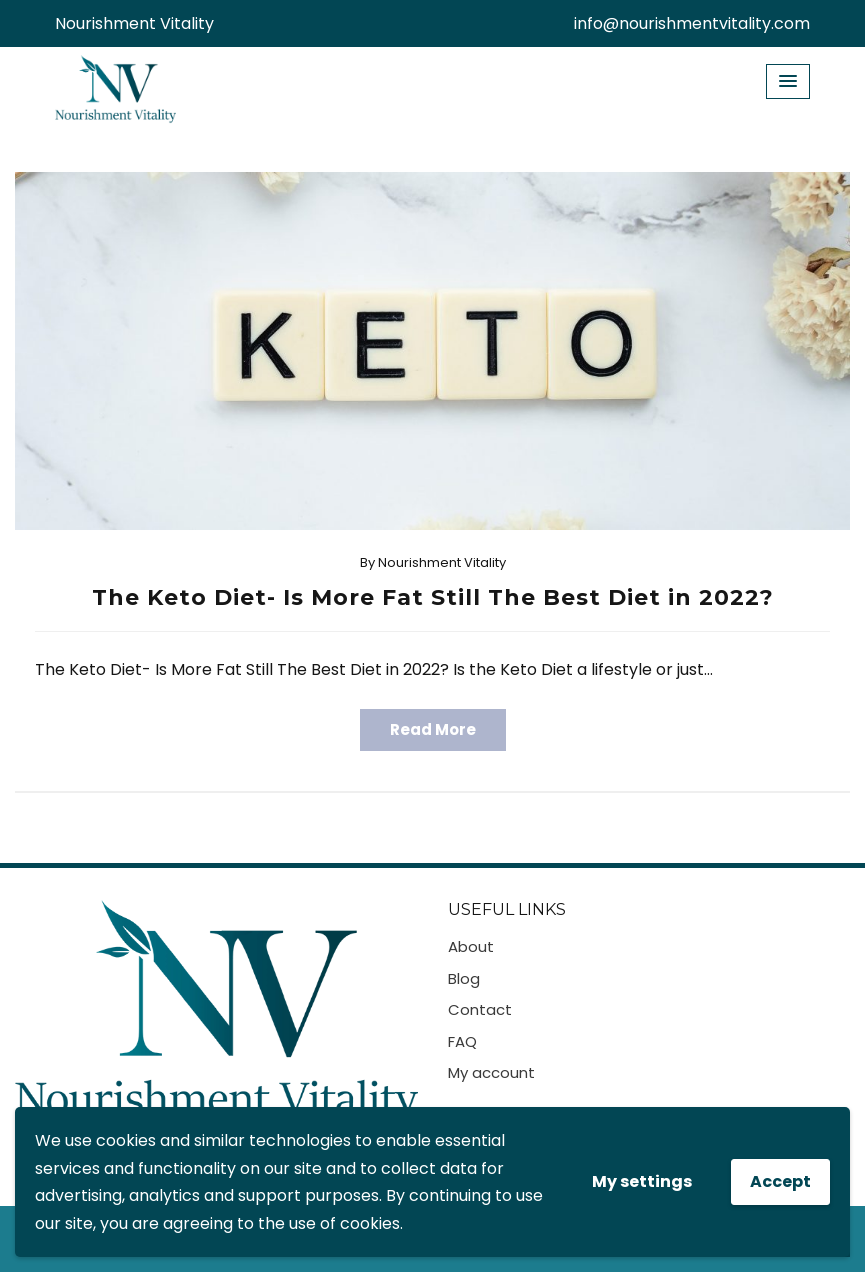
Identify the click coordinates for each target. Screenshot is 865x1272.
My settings (642, 1181)
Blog (464, 978)
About (471, 946)
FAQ (462, 1041)
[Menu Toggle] (788, 81)
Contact (480, 1009)
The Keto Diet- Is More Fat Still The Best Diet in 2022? (433, 597)
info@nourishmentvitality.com (692, 23)
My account (491, 1072)
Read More (433, 729)
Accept (780, 1181)
